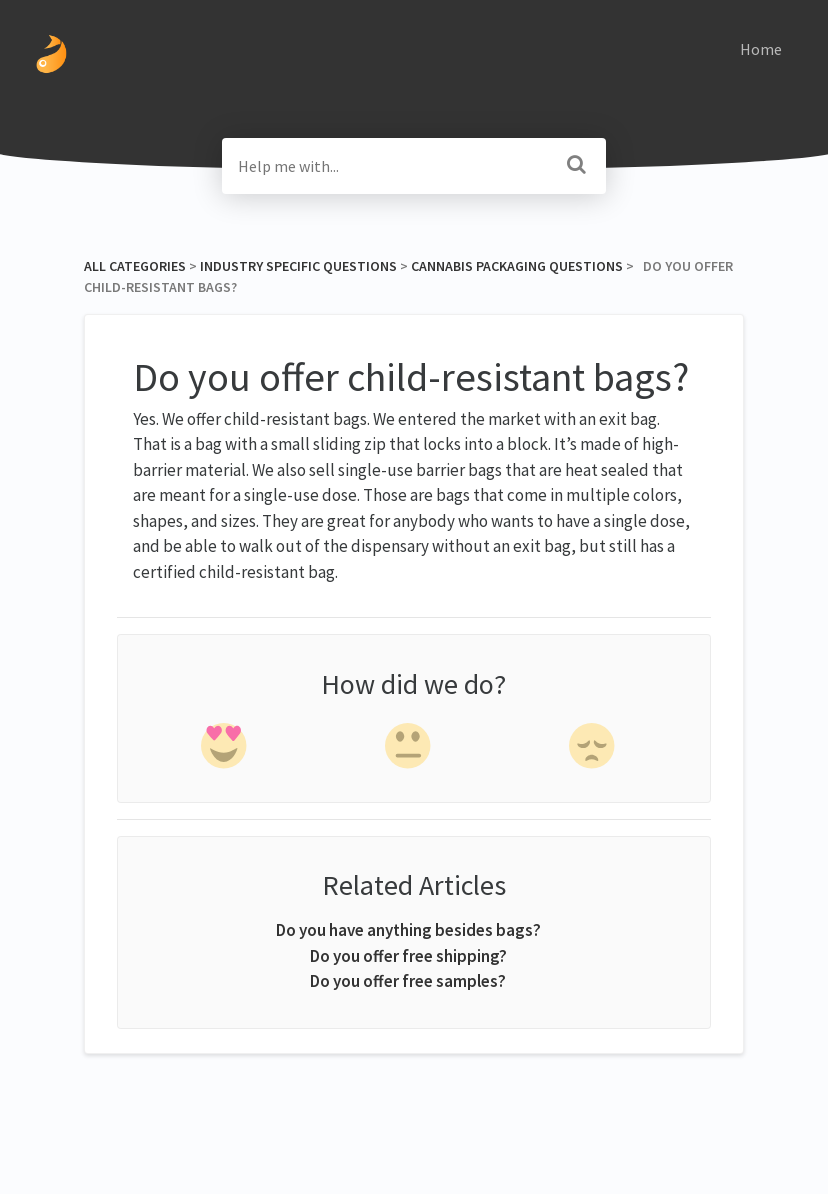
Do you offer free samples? (408, 981)
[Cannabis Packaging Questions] (517, 266)
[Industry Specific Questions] (298, 266)
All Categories (135, 266)
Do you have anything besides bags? (408, 930)
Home (761, 49)
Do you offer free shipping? (408, 956)
